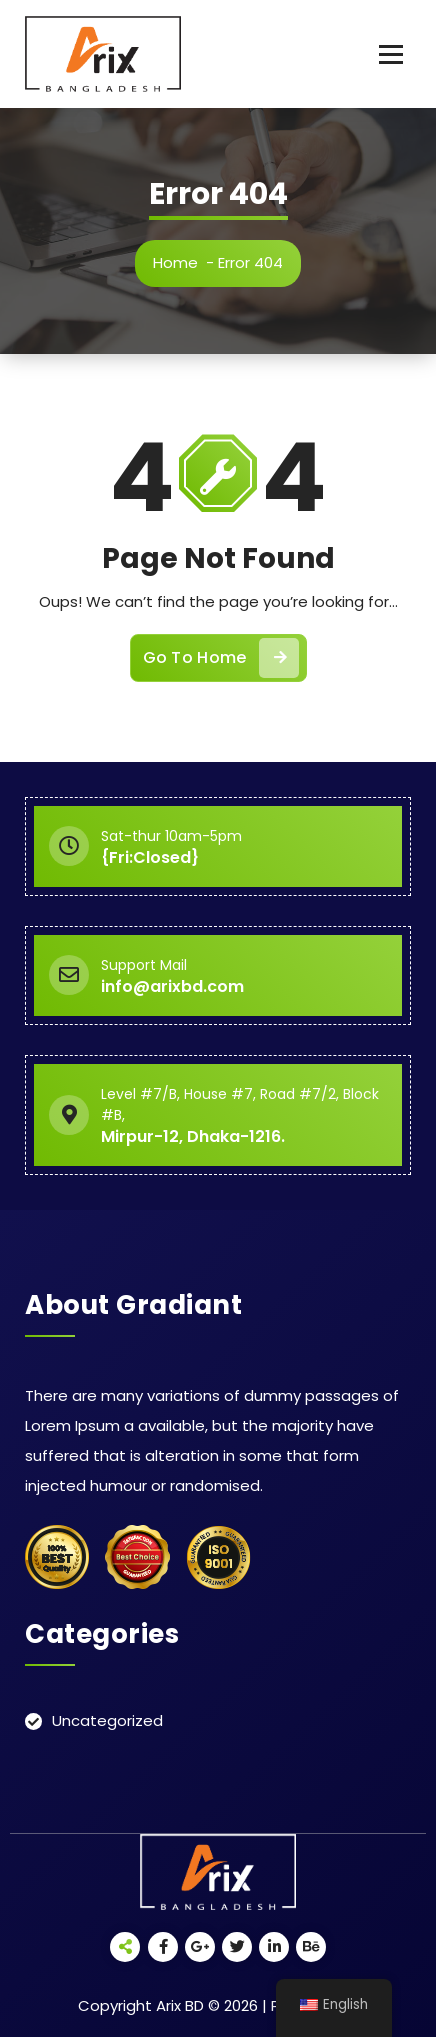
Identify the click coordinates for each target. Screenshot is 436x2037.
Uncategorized (107, 1720)
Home (181, 262)
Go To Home (221, 667)
